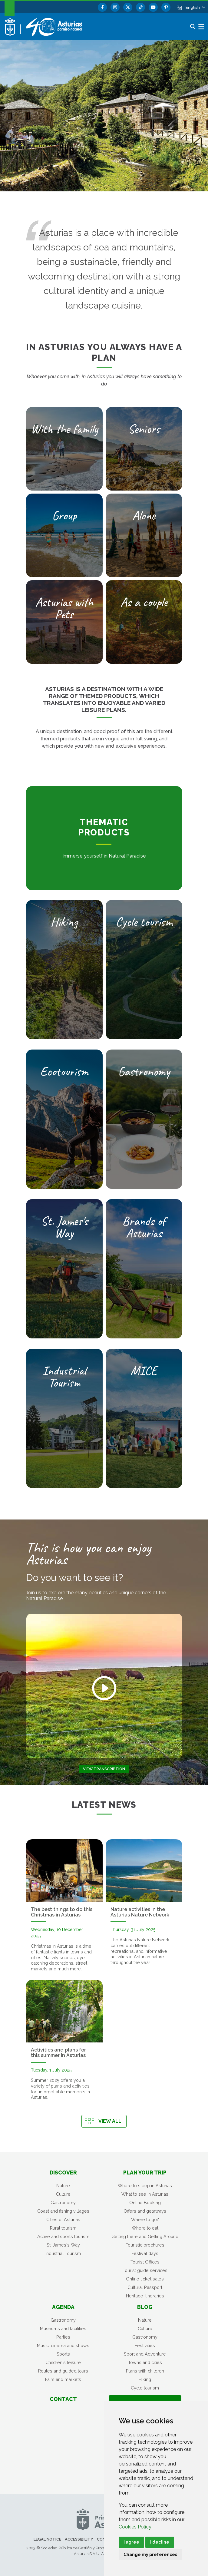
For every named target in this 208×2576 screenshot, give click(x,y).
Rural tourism (63, 2227)
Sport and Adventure (145, 2353)
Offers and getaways (145, 2211)
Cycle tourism (145, 2387)
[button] (195, 7)
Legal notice (47, 2539)
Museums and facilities (63, 2328)
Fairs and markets (63, 2379)
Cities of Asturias (63, 2219)
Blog (145, 2307)
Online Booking (145, 2202)
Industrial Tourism (63, 2253)
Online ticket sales (145, 2278)
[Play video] (104, 1688)
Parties (63, 2337)
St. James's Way (63, 2244)
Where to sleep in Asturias (145, 2185)
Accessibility (79, 2539)
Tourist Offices (145, 2261)
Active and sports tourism (63, 2236)
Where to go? (145, 2219)
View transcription (104, 1769)
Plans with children (145, 2370)
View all (109, 2121)
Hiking (145, 2379)
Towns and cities (145, 2362)
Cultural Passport (144, 2287)
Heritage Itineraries (145, 2295)
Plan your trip (145, 2172)
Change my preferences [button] (150, 2554)
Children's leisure (63, 2362)
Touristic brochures (145, 2244)
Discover (63, 2172)
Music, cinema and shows (63, 2345)
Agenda (63, 2307)
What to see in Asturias (144, 2194)
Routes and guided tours (63, 2370)
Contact (63, 2399)
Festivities (145, 2345)
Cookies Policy (135, 2527)
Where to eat (145, 2227)
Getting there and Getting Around (144, 2236)
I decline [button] (159, 2542)
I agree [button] (131, 2542)
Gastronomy (63, 2202)
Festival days (144, 2253)
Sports (63, 2353)
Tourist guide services (145, 2270)
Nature (63, 2185)
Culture (63, 2194)
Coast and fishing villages (63, 2211)
